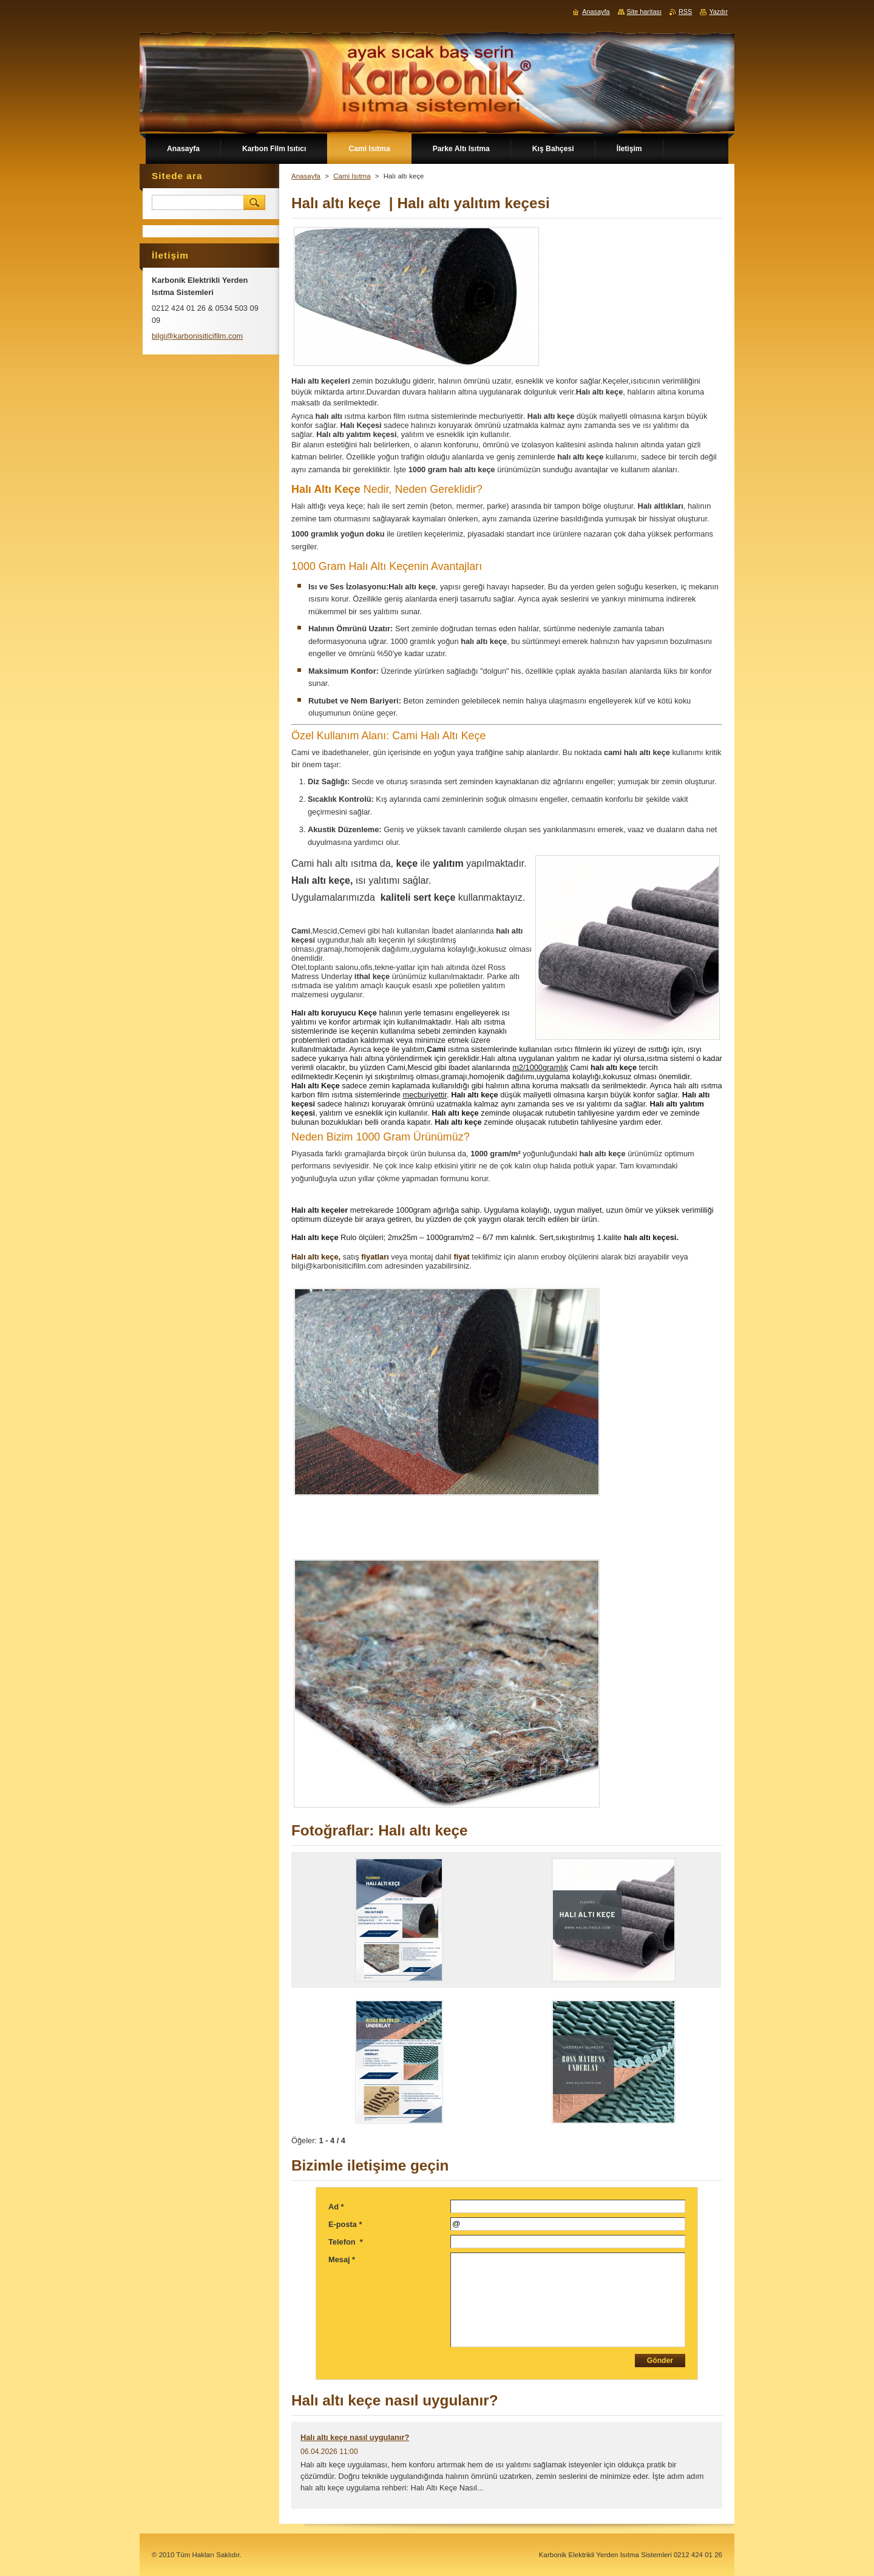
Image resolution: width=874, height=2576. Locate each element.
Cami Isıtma (351, 176)
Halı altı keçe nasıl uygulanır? (354, 2437)
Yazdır (718, 11)
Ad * (336, 2206)
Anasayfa (305, 176)
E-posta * (345, 2224)
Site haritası (644, 11)
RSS (685, 11)
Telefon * (345, 2241)
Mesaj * (341, 2259)
